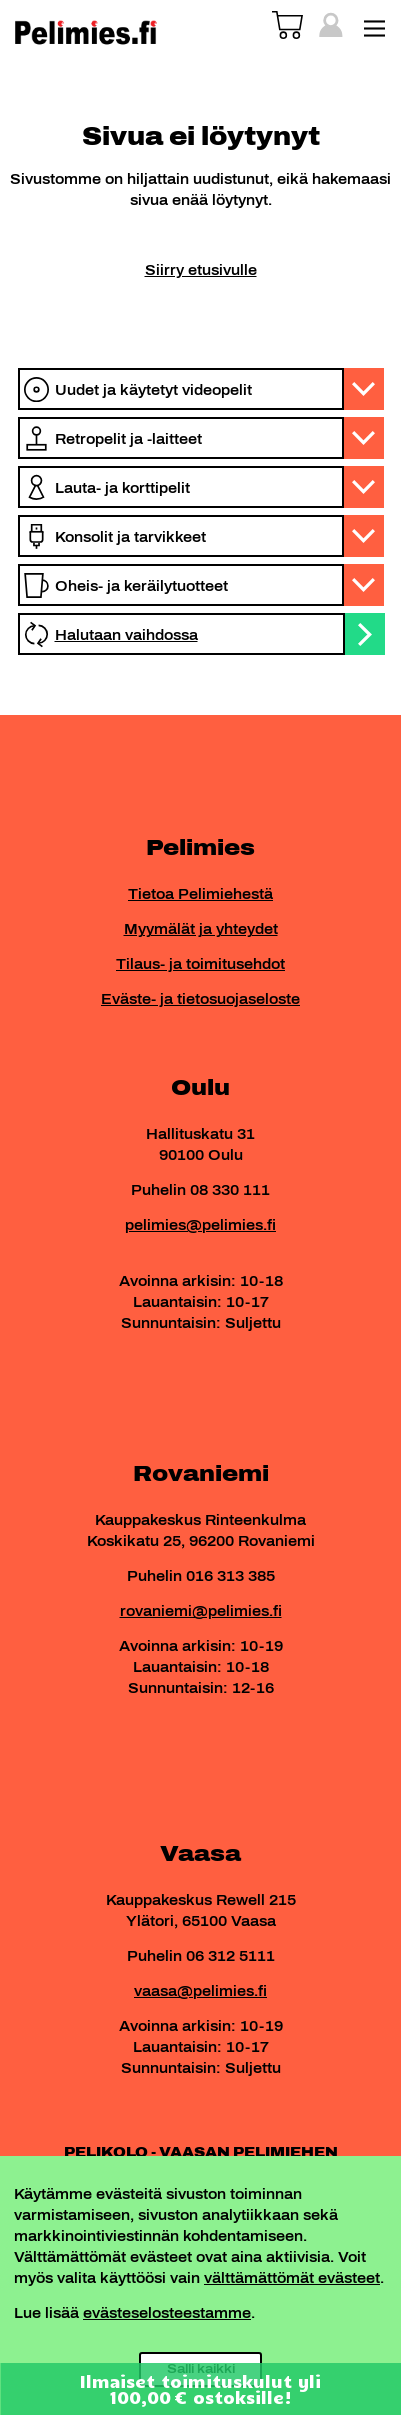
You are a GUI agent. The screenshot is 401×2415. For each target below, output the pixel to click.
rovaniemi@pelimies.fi (201, 1611)
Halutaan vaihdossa (126, 635)
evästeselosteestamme (167, 2313)
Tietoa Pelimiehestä (200, 894)
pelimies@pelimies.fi (200, 1225)
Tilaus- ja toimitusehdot (200, 964)
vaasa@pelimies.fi (200, 1991)
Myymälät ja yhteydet (201, 929)
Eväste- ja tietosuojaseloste (200, 999)
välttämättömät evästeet (292, 2278)
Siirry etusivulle (201, 270)
